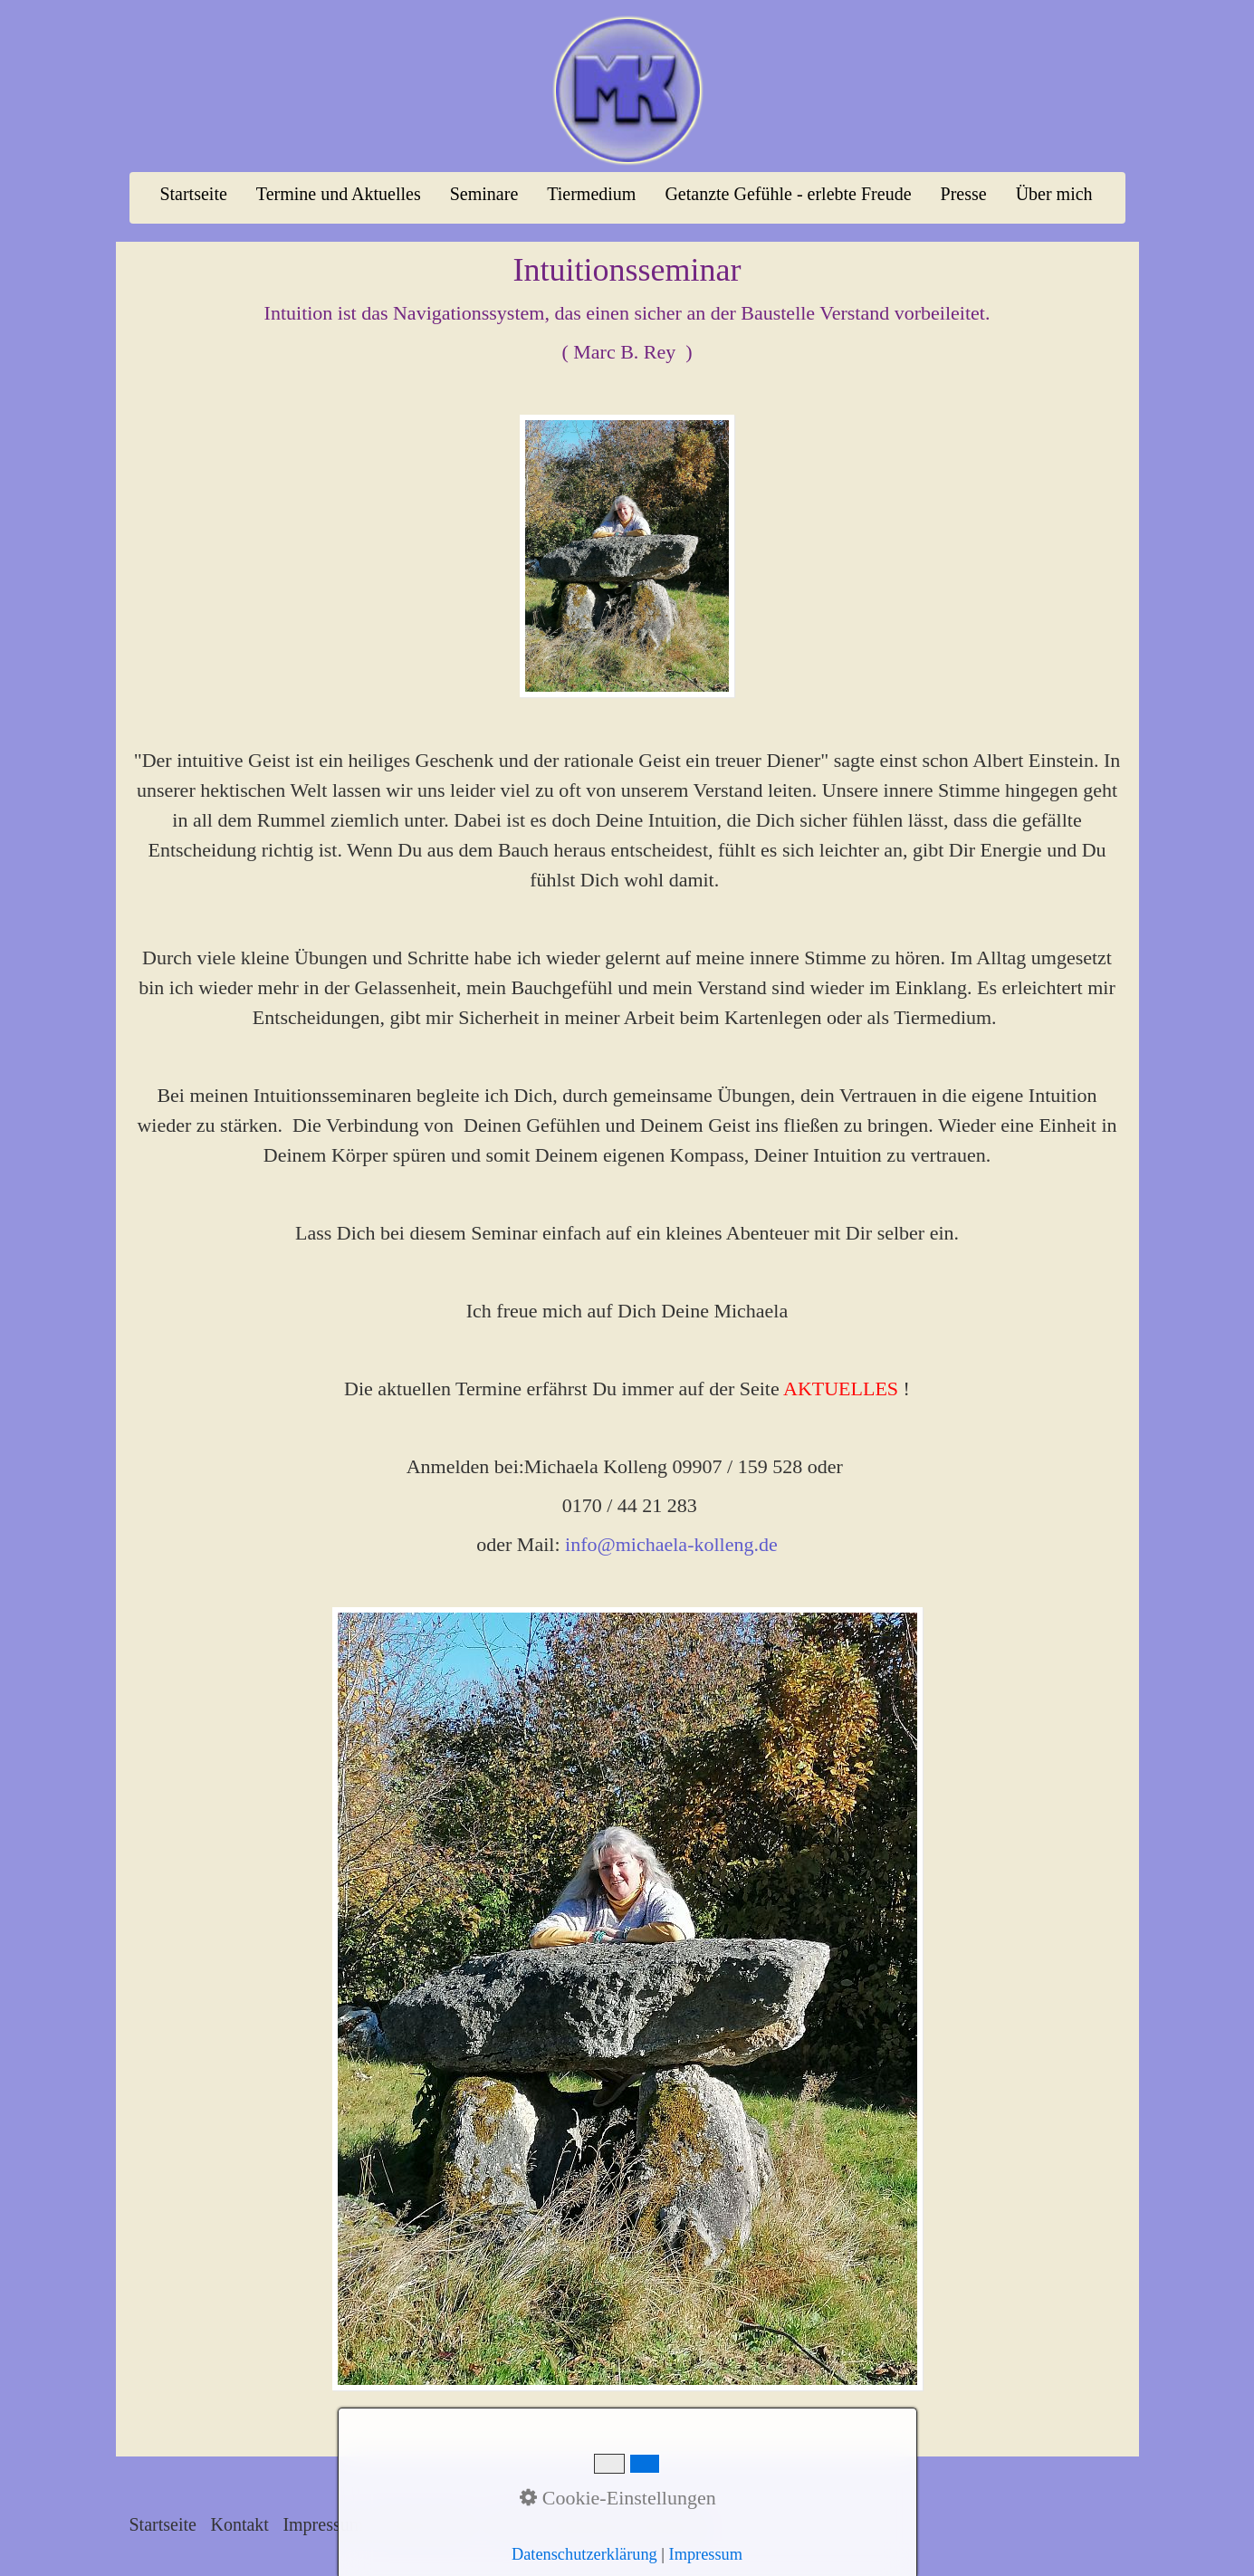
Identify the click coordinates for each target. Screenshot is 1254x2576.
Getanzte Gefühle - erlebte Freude (788, 194)
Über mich (1054, 194)
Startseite (192, 194)
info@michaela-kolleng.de (671, 1544)
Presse (964, 194)
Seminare (484, 194)
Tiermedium (591, 194)
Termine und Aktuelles (338, 194)
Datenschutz (422, 2524)
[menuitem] (194, 194)
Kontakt (239, 2524)
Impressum (322, 2524)
